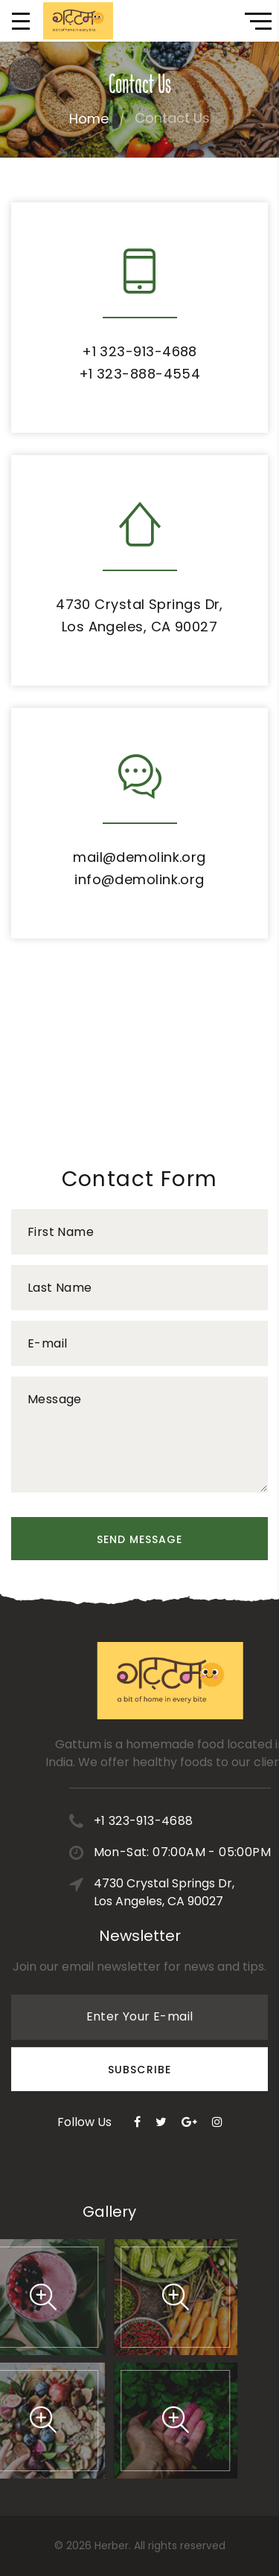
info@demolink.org (139, 879)
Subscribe (139, 2025)
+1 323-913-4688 (139, 351)
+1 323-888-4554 (140, 373)
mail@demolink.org (139, 857)
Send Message (140, 1539)
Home (89, 118)
